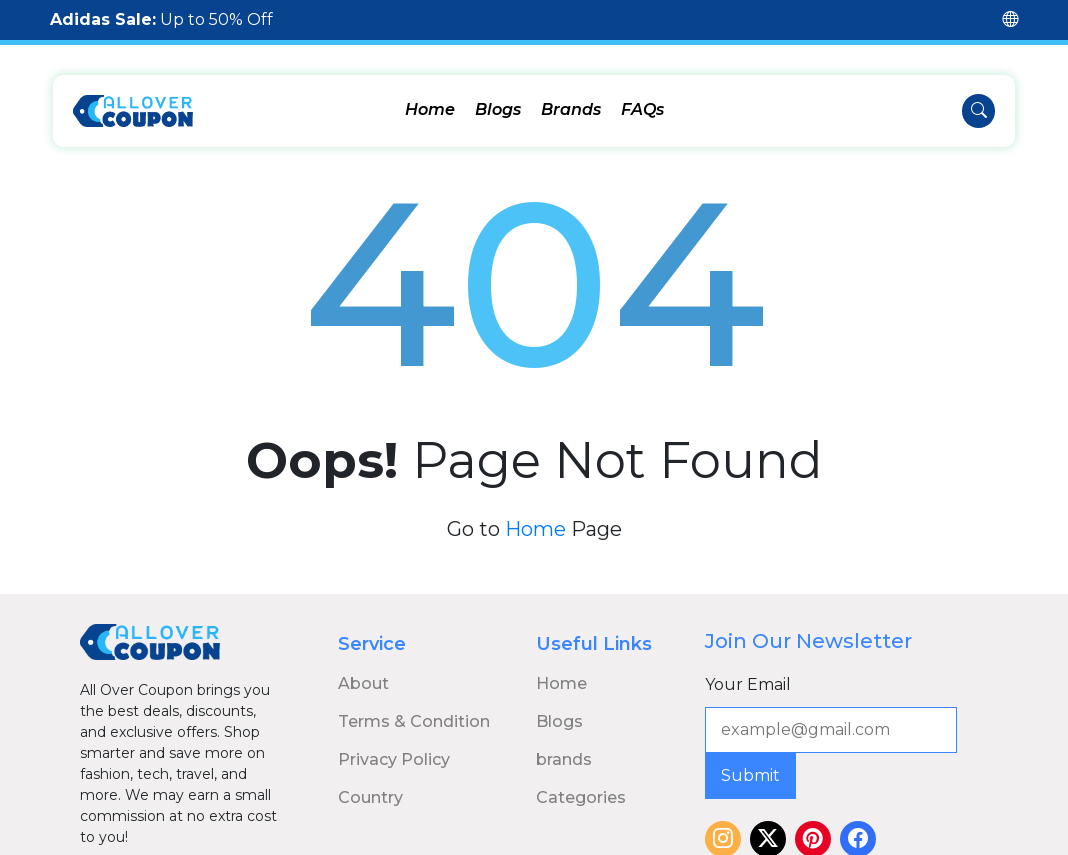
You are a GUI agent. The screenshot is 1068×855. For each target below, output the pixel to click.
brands (564, 743)
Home (430, 109)
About (363, 667)
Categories (581, 781)
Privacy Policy (394, 743)
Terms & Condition (414, 705)
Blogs (498, 109)
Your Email (748, 668)
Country (370, 781)
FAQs (642, 109)
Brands (571, 109)
